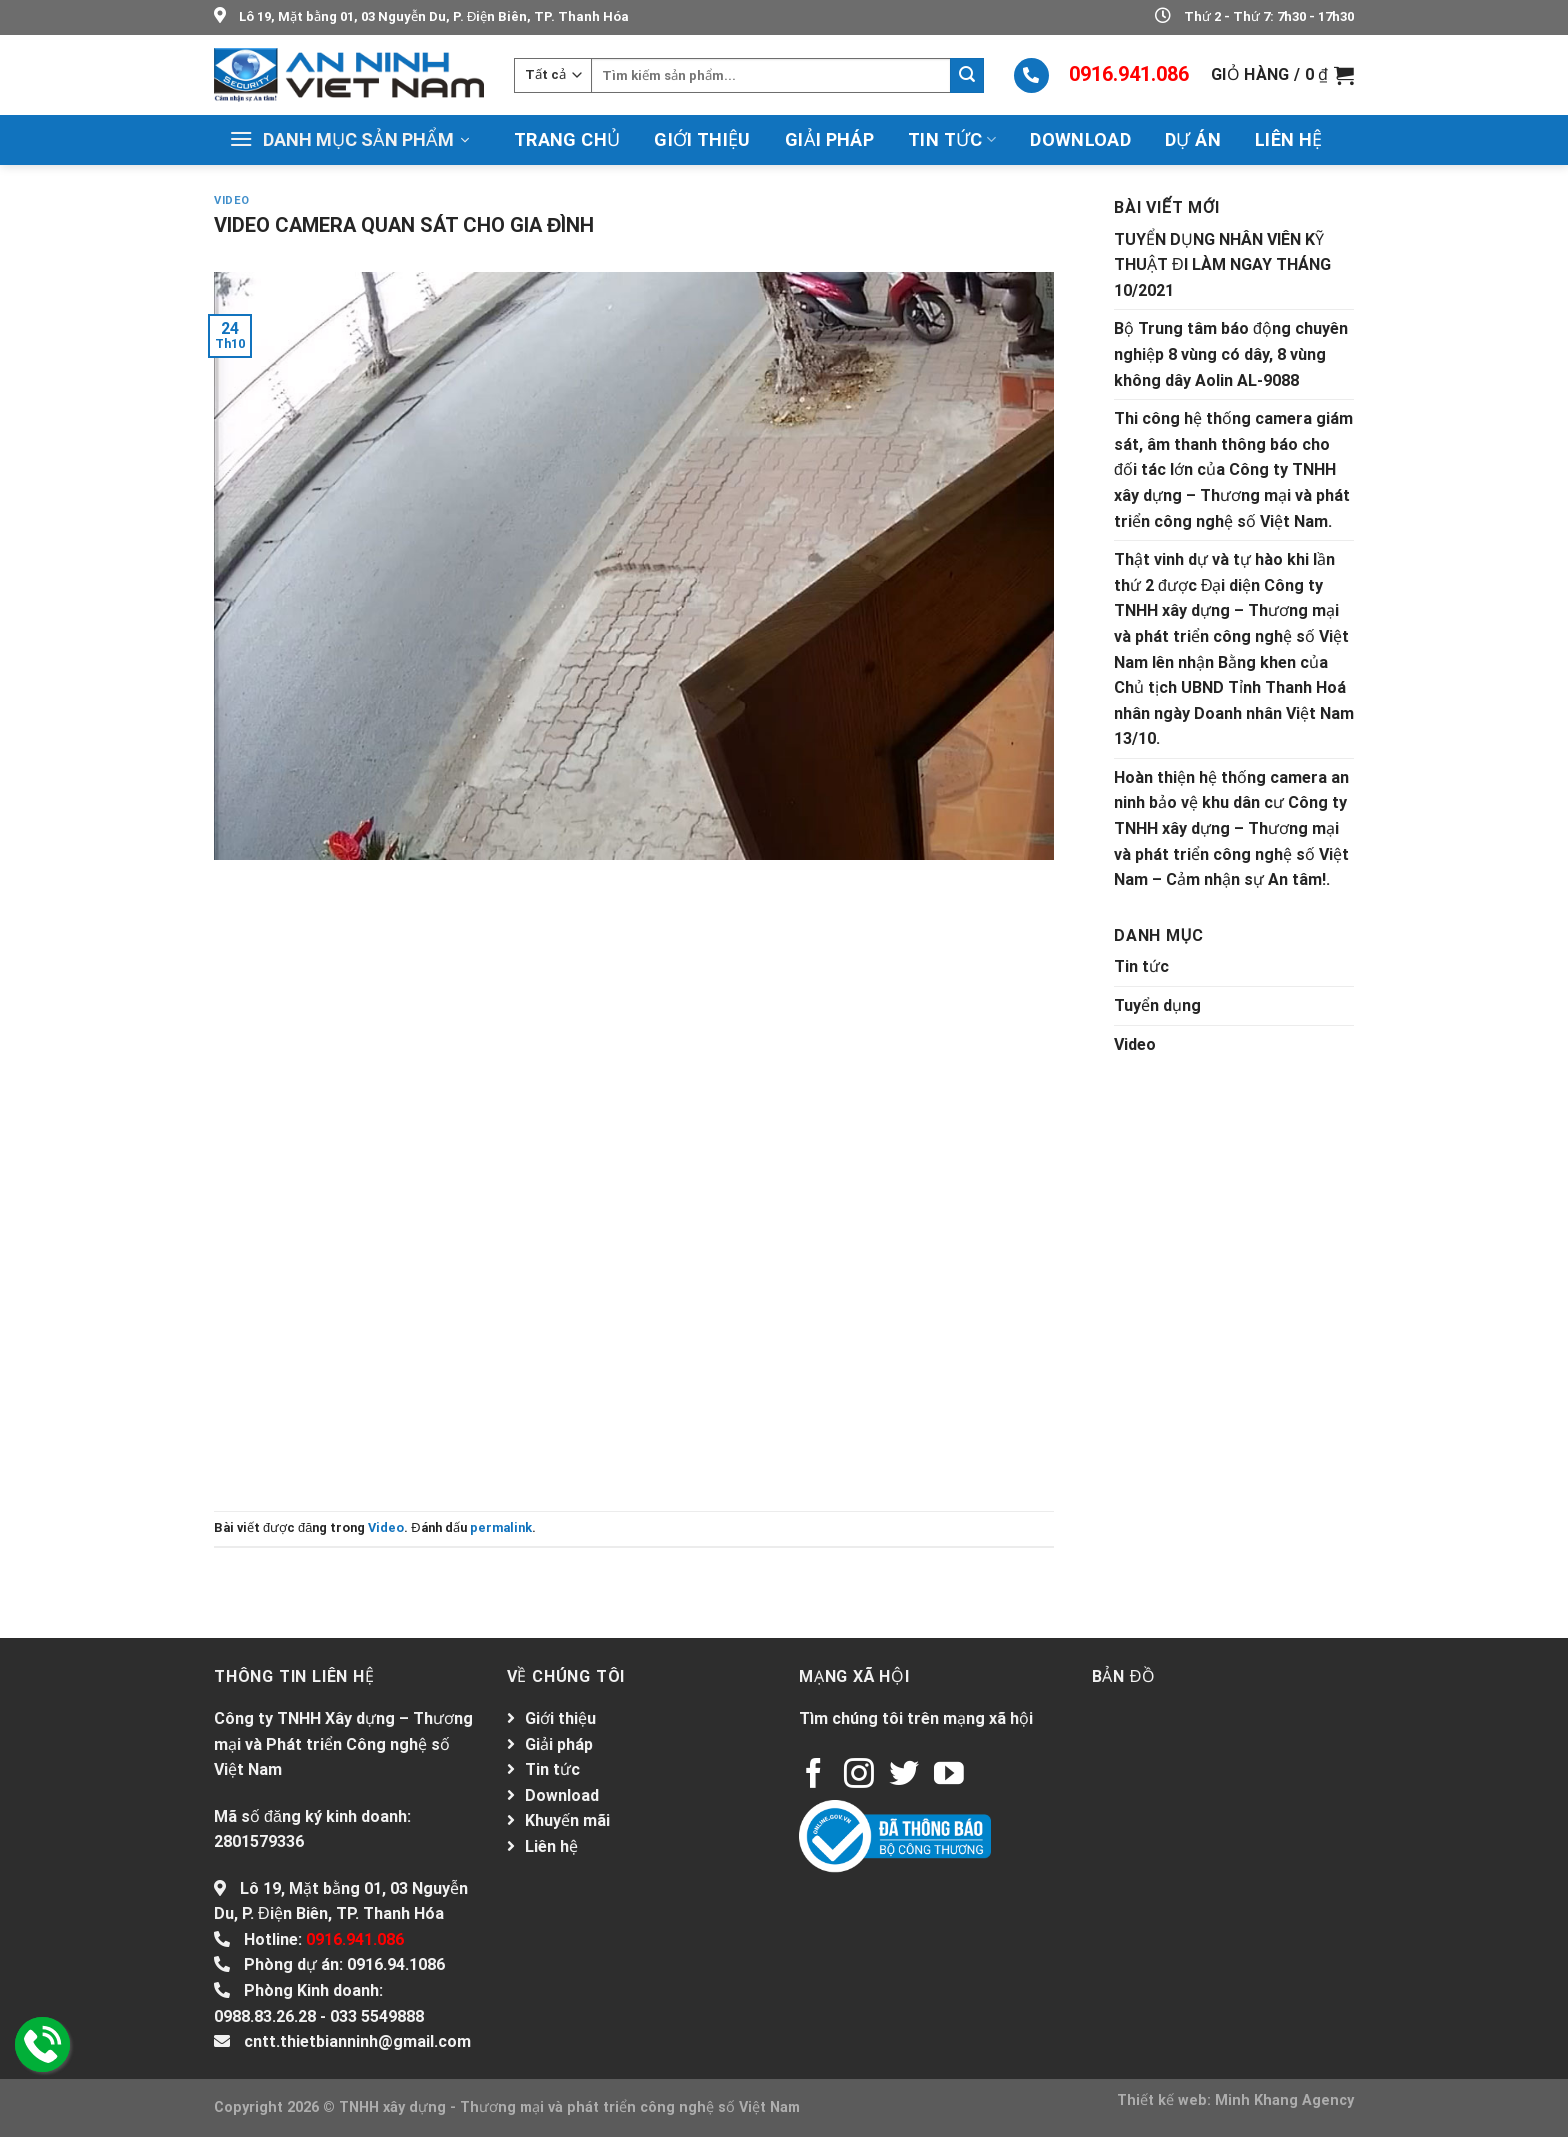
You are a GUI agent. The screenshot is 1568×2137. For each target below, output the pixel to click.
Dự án (1193, 139)
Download (1080, 139)
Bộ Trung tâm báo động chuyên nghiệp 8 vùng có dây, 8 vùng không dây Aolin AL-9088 (1231, 354)
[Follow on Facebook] (814, 1775)
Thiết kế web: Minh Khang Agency (1235, 2100)
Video (232, 200)
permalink (501, 1527)
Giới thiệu (702, 139)
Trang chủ (567, 139)
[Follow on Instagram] (859, 1775)
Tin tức (952, 139)
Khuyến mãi (567, 1820)
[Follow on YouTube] (949, 1775)
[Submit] (967, 75)
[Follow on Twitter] (904, 1775)
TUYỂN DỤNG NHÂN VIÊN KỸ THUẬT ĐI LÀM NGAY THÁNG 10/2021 (1222, 265)
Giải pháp (829, 139)
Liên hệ (1289, 139)
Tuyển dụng (1157, 1005)
